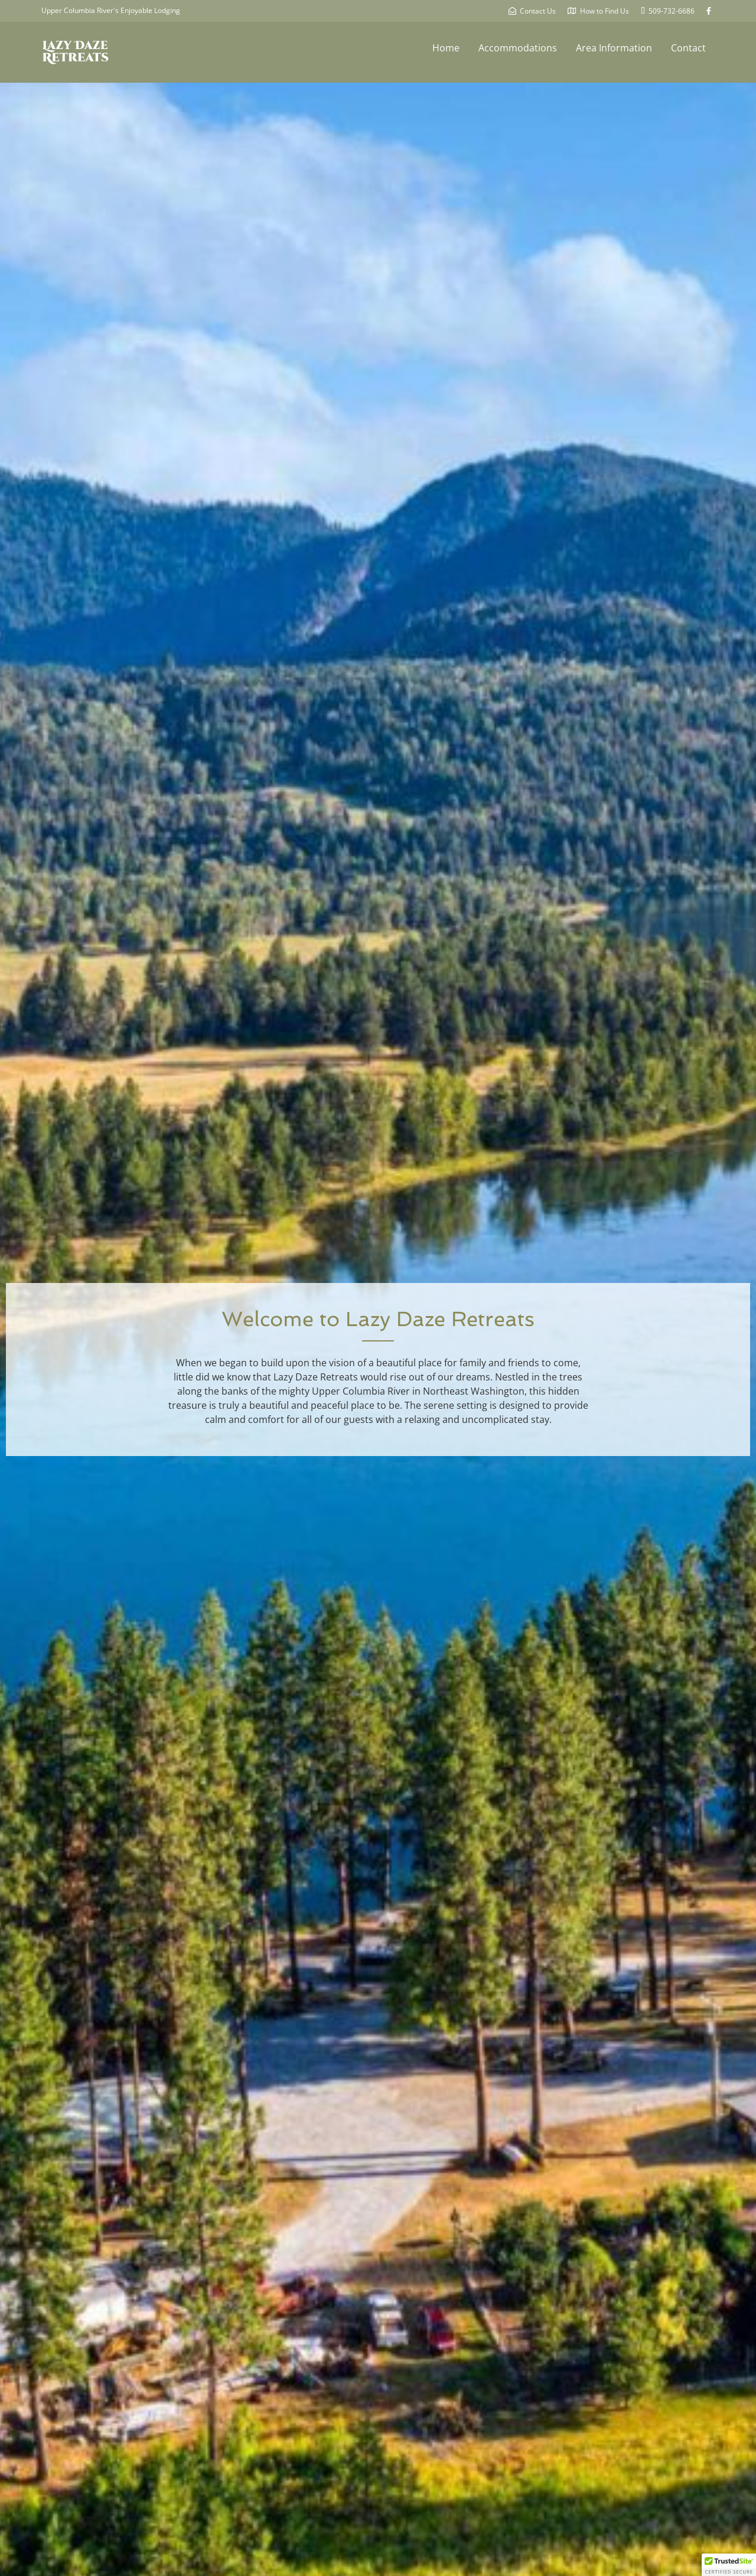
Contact (688, 47)
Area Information (614, 47)
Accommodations (517, 47)
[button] (729, 2565)
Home (446, 47)
